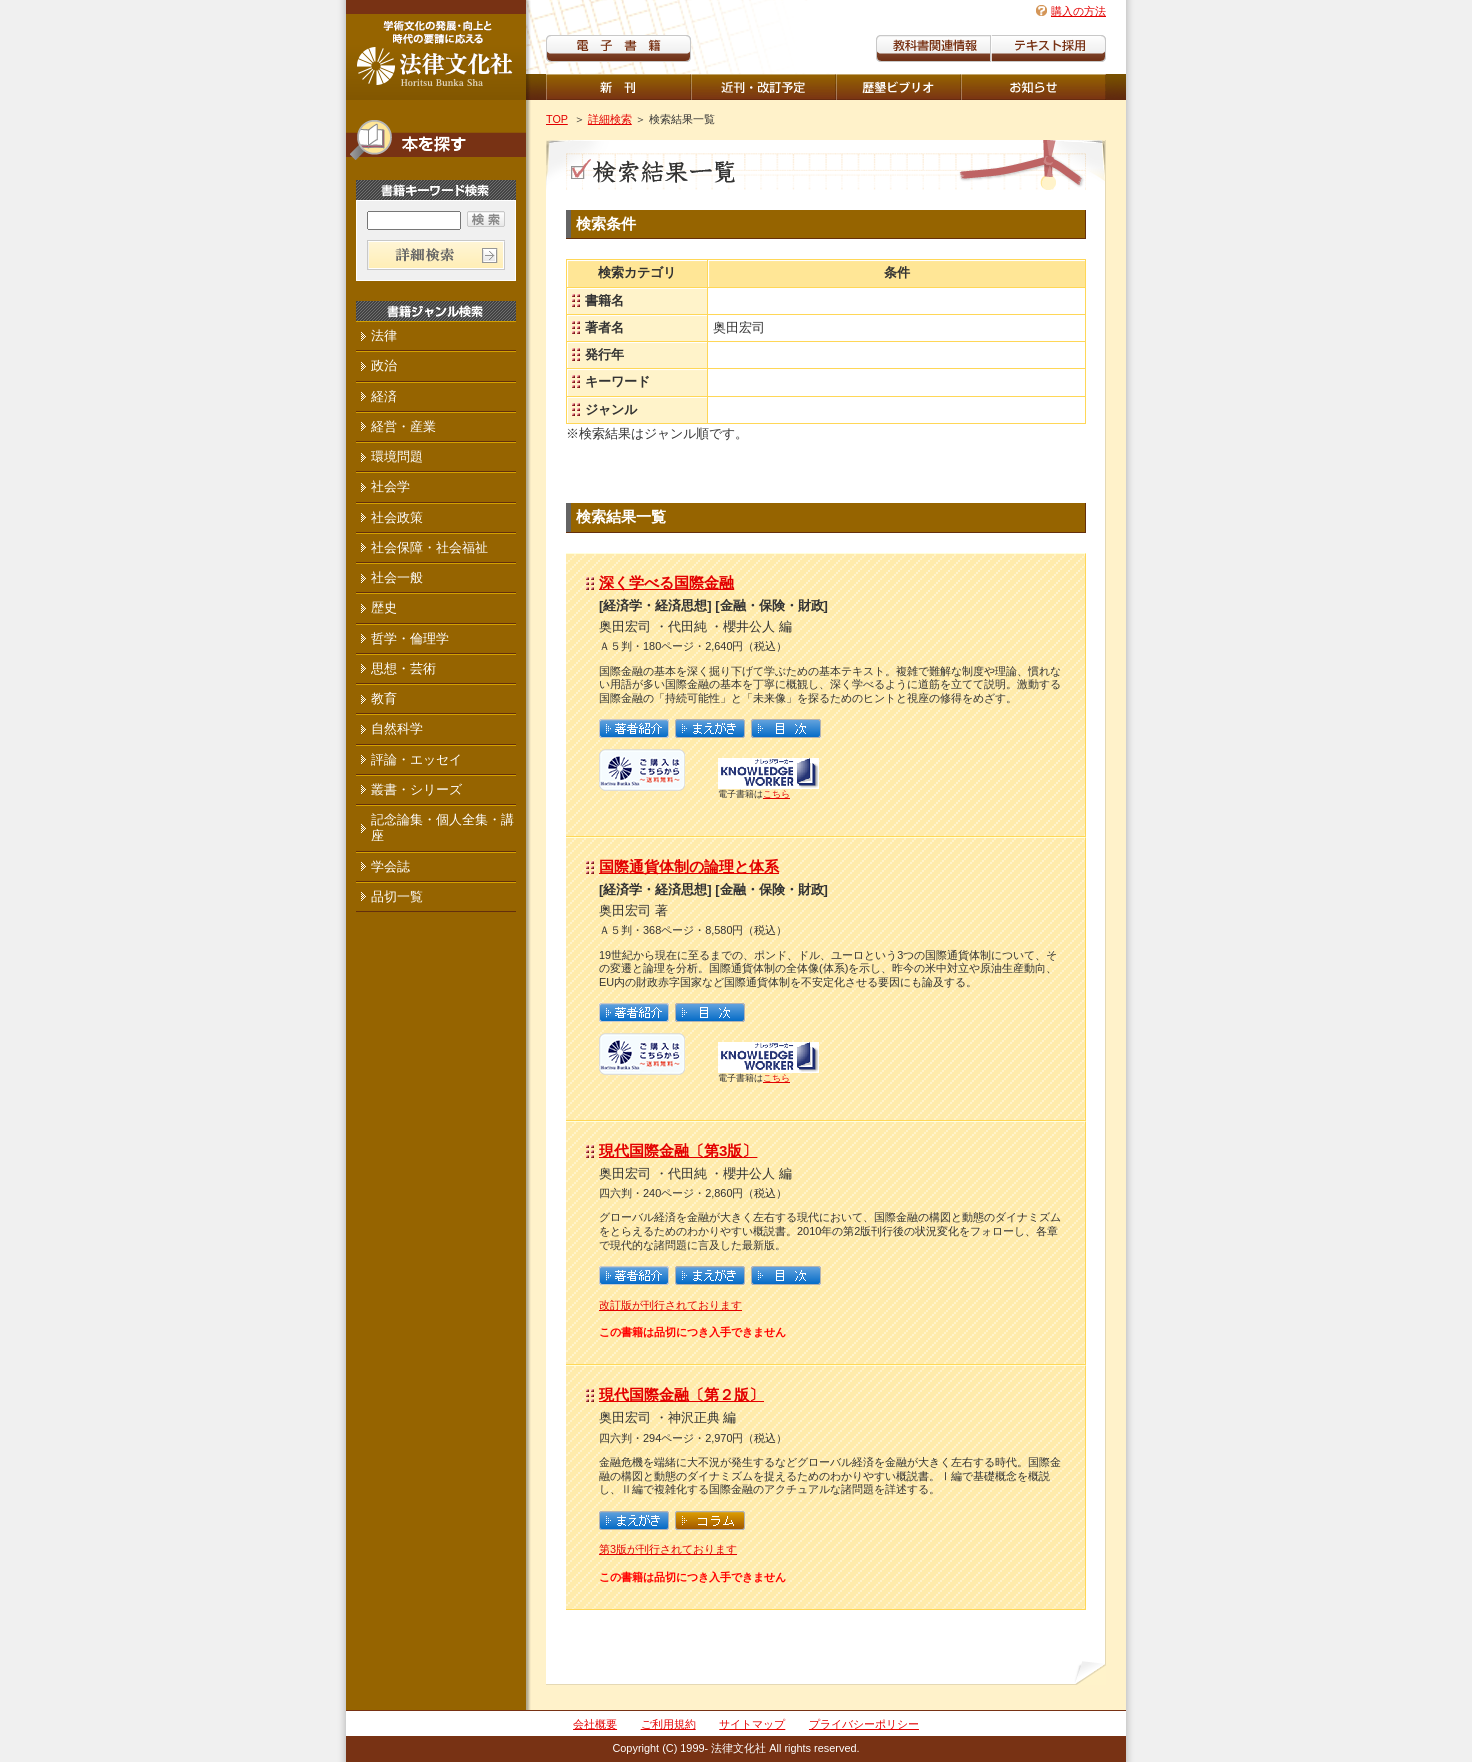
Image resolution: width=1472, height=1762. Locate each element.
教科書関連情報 (933, 48)
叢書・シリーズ (416, 789)
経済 (384, 396)
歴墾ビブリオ (898, 87)
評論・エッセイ (416, 759)
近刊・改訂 (763, 87)
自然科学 (397, 728)
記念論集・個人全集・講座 (442, 827)
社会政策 (397, 517)
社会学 (390, 486)
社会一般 (397, 577)
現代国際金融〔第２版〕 (681, 1394)
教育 (384, 698)
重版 (1033, 87)
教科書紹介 (1048, 48)
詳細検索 (610, 119)
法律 (384, 335)
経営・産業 (403, 426)
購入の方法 (1078, 11)
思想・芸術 (403, 668)
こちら (776, 794)
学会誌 (390, 866)
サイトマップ (752, 1724)
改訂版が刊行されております (670, 1305)
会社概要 (595, 1724)
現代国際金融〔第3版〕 (678, 1150)
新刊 (618, 87)
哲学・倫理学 (410, 638)
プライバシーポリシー (864, 1724)
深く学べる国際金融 (666, 582)
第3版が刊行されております (668, 1549)
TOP (557, 119)
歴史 (384, 607)
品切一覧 (397, 896)
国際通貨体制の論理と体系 (689, 866)
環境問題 (397, 456)
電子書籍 (618, 48)
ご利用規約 (668, 1724)
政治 (384, 365)
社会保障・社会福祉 (429, 547)
